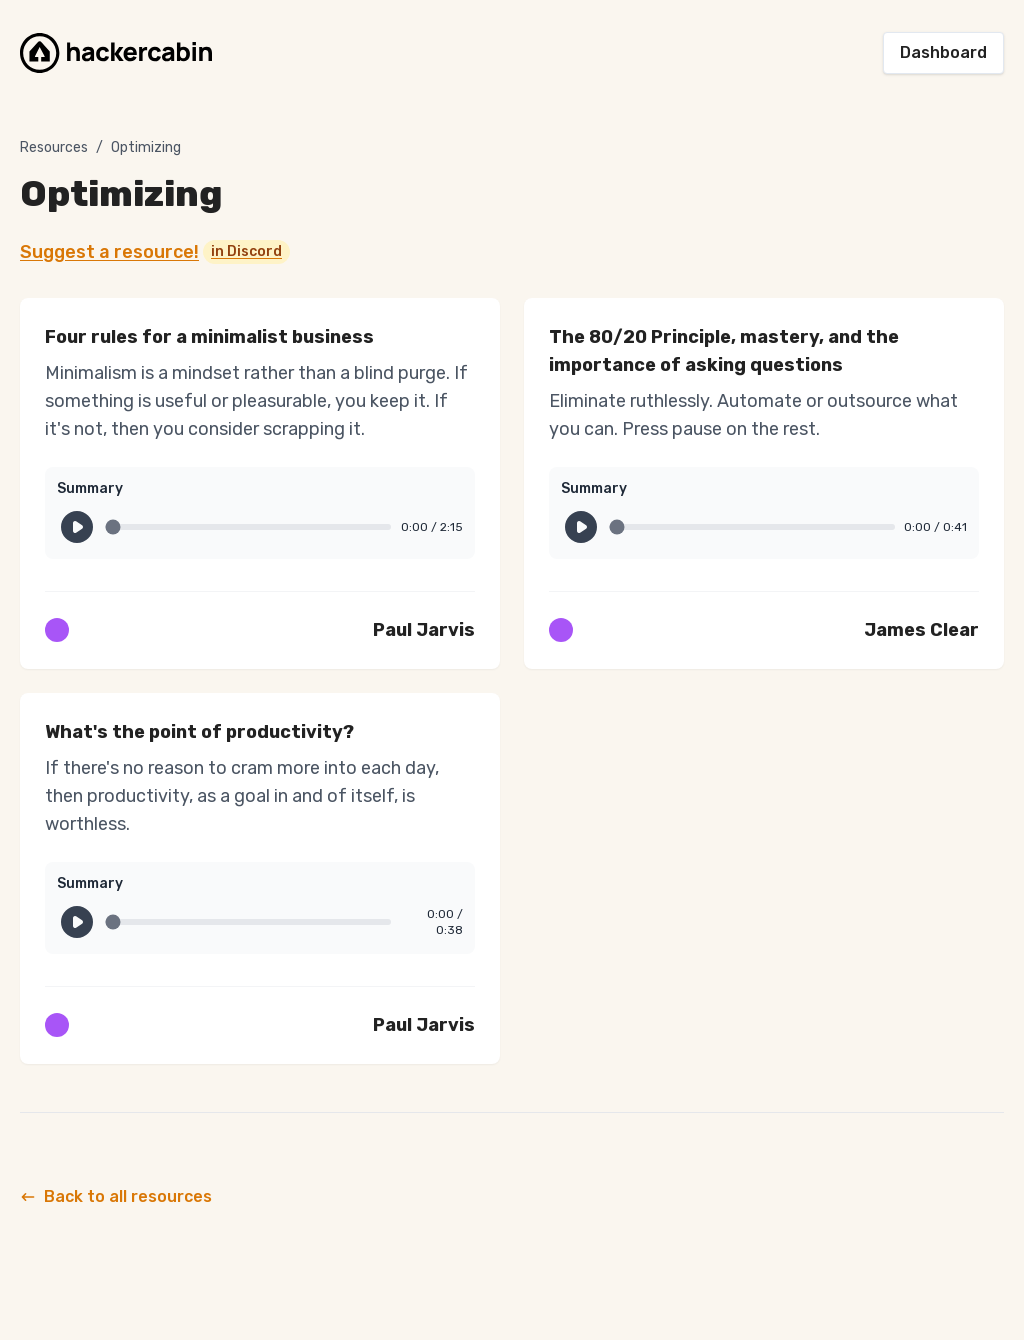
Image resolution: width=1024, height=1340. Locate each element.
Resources (54, 147)
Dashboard (943, 52)
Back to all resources (116, 1196)
